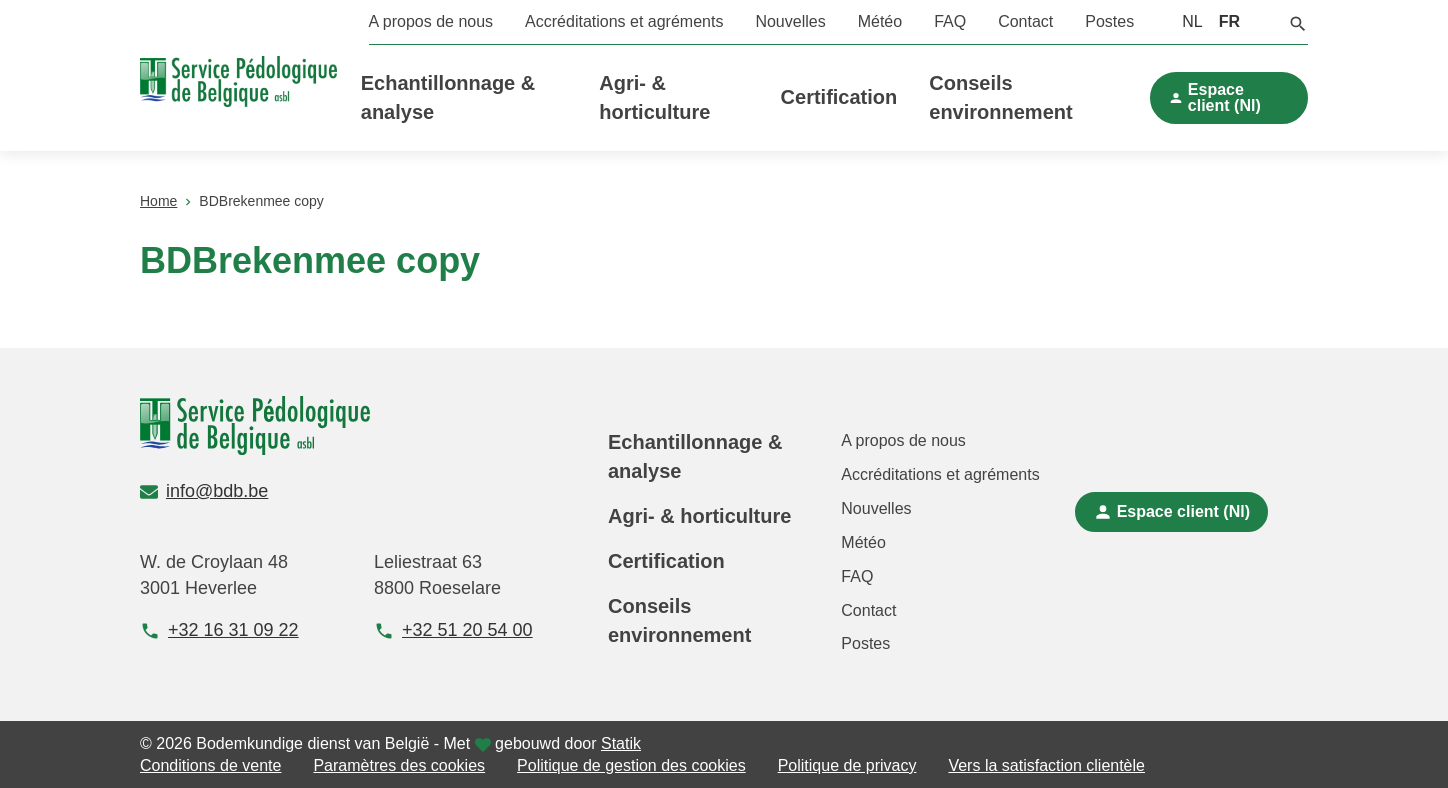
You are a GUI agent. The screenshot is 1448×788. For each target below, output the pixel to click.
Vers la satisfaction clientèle (1046, 765)
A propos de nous (431, 21)
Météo (880, 21)
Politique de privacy (847, 765)
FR (1229, 21)
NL (1192, 21)
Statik (621, 743)
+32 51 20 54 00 (453, 630)
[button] (1298, 22)
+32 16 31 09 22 (219, 630)
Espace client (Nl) (1224, 97)
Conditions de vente (210, 765)
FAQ (950, 21)
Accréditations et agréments (624, 21)
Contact (1025, 21)
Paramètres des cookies (399, 765)
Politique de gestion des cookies (631, 765)
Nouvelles (790, 21)
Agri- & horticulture (699, 516)
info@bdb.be (204, 491)
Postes (1109, 21)
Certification (839, 97)
